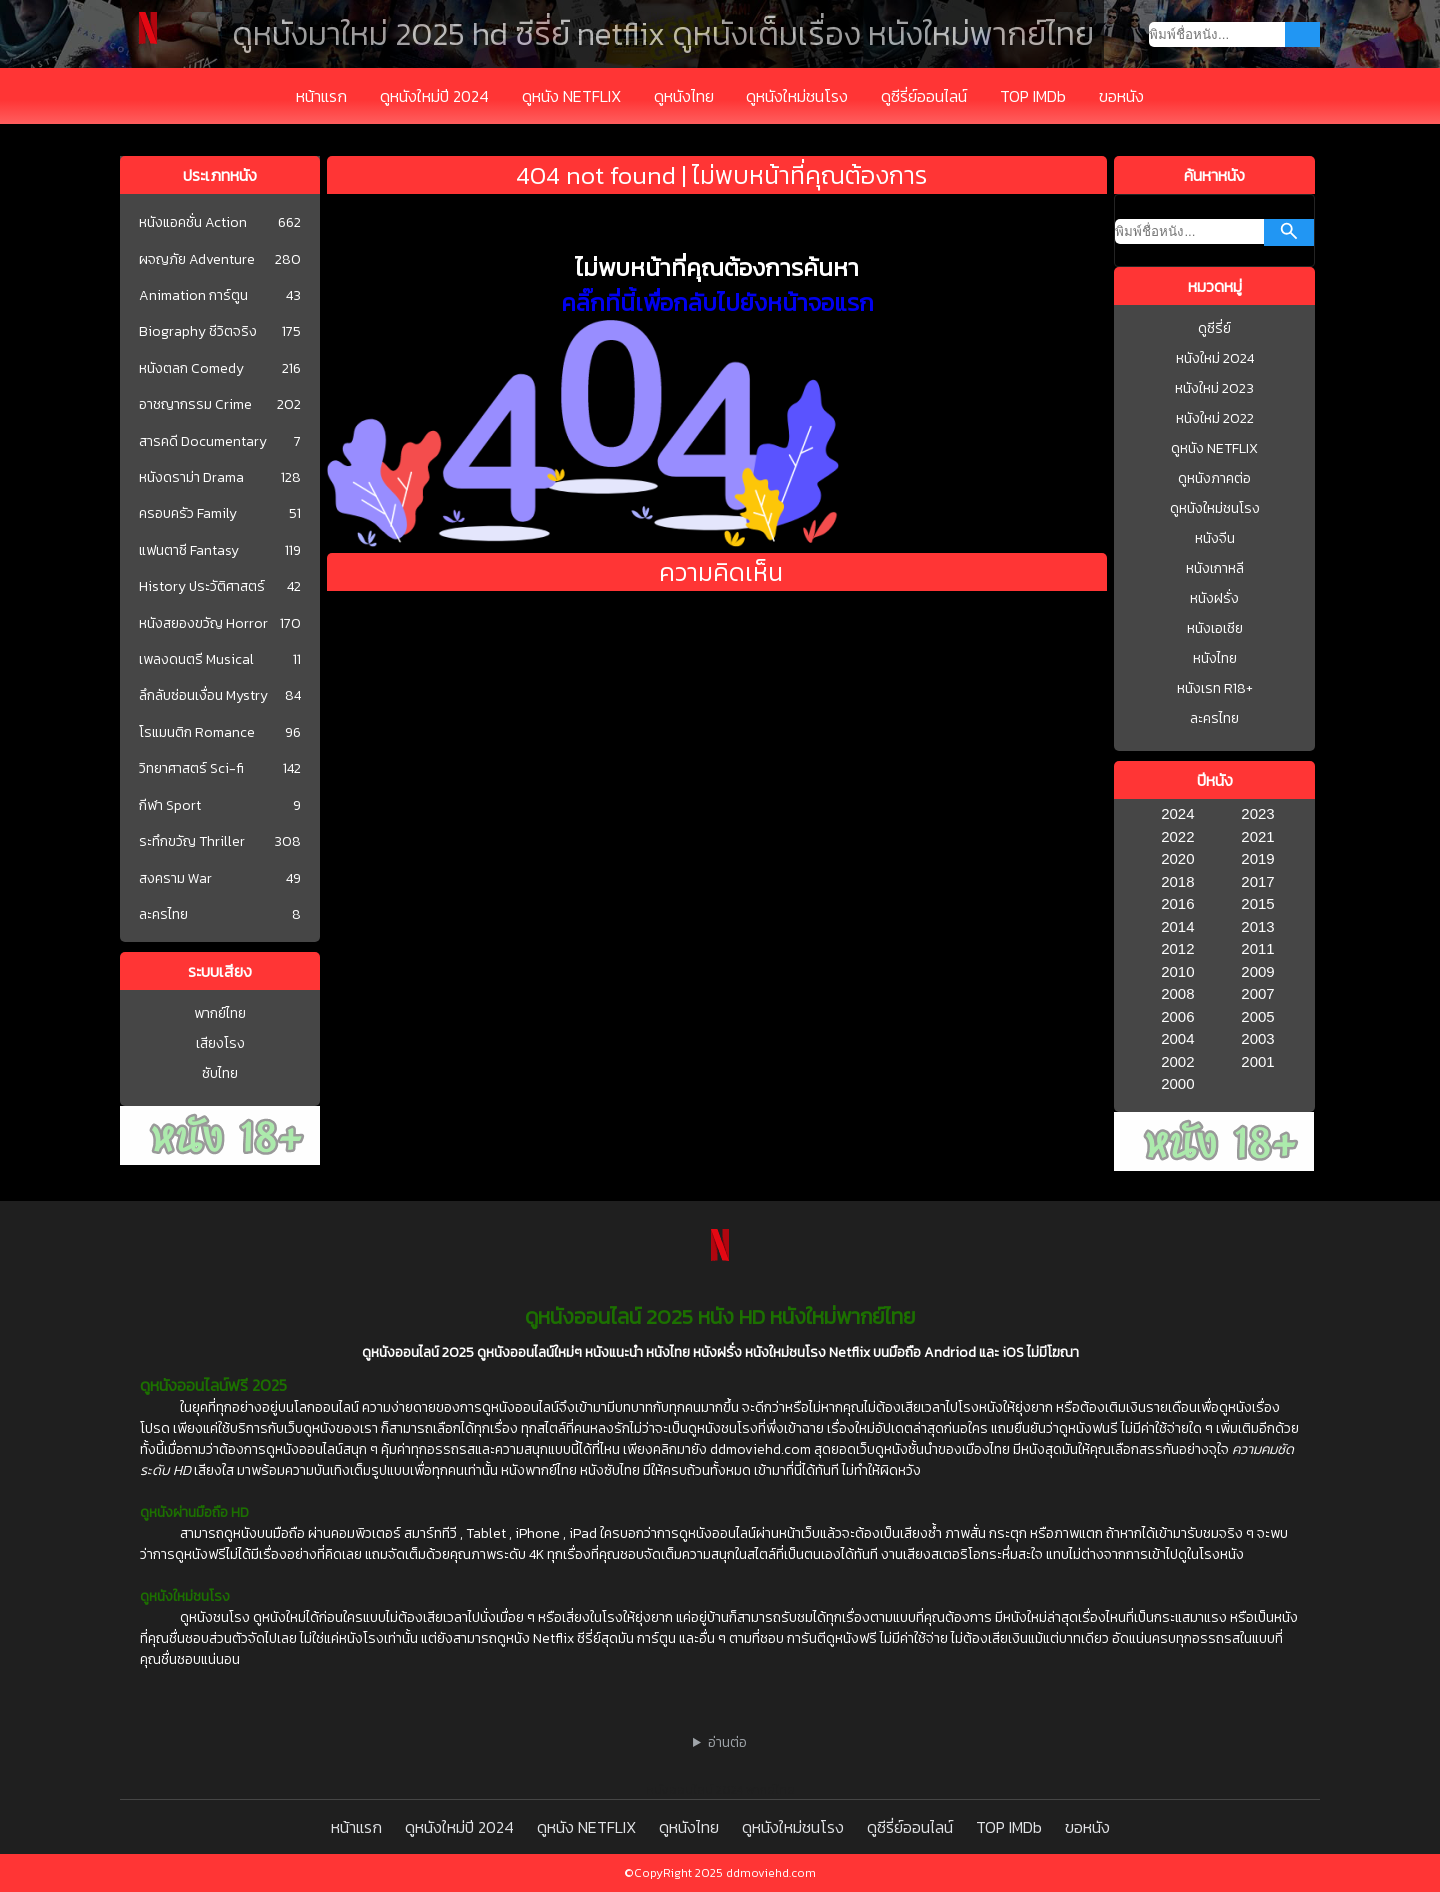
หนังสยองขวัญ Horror (203, 624)
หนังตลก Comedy (191, 369)
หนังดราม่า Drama (191, 478)
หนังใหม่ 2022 (1215, 418)
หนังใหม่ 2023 (1214, 388)
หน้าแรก (321, 96)
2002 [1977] (1177, 1061)
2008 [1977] (1177, 993)
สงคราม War (175, 879)
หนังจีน (1215, 538)
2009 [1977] (1257, 971)
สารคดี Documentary (203, 442)
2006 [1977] (1177, 1016)
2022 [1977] (1177, 836)
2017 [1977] (1257, 881)
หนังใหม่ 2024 (1215, 358)
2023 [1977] (1257, 813)
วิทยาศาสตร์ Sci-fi (191, 769)
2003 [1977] (1257, 1038)
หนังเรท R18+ (1215, 688)
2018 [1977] (1177, 881)
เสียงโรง (220, 1043)
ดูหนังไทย (684, 96)
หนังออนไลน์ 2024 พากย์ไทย (720, 1790)
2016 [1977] (1177, 903)
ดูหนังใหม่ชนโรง (797, 96)
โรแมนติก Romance (197, 733)
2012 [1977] (1177, 948)
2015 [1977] (1257, 903)
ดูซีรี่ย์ (1214, 328)
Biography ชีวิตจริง (198, 332)
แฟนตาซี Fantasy (189, 551)
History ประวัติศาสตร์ (202, 587)
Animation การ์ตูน (193, 296)
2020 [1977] (1177, 858)
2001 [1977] (1257, 1061)
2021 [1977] (1257, 836)
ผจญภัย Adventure (197, 260)
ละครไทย (163, 915)
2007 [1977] (1257, 993)
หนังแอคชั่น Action (193, 223)
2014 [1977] (1177, 926)
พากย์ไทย (220, 1013)
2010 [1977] (1177, 971)
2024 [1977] (1177, 813)
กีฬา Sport (170, 806)
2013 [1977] (1257, 926)
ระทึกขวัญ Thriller (192, 842)
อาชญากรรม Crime (195, 405)
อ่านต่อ (727, 1742)
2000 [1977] (1177, 1083)
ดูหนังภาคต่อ (1214, 478)
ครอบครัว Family (188, 514)
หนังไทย (1215, 658)
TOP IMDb (1033, 96)
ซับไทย (220, 1073)
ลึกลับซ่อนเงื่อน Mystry (203, 696)
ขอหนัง (1121, 96)
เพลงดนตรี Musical (196, 660)
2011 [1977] (1257, 948)
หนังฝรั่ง (1214, 598)
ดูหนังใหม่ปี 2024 (434, 96)
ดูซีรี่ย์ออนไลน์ (924, 96)
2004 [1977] (1177, 1038)
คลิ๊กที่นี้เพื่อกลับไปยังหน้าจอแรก (717, 302)
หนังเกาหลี (1215, 568)
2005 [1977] (1257, 1016)
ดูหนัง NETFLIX (571, 96)
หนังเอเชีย (1215, 628)
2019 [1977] (1257, 858)
